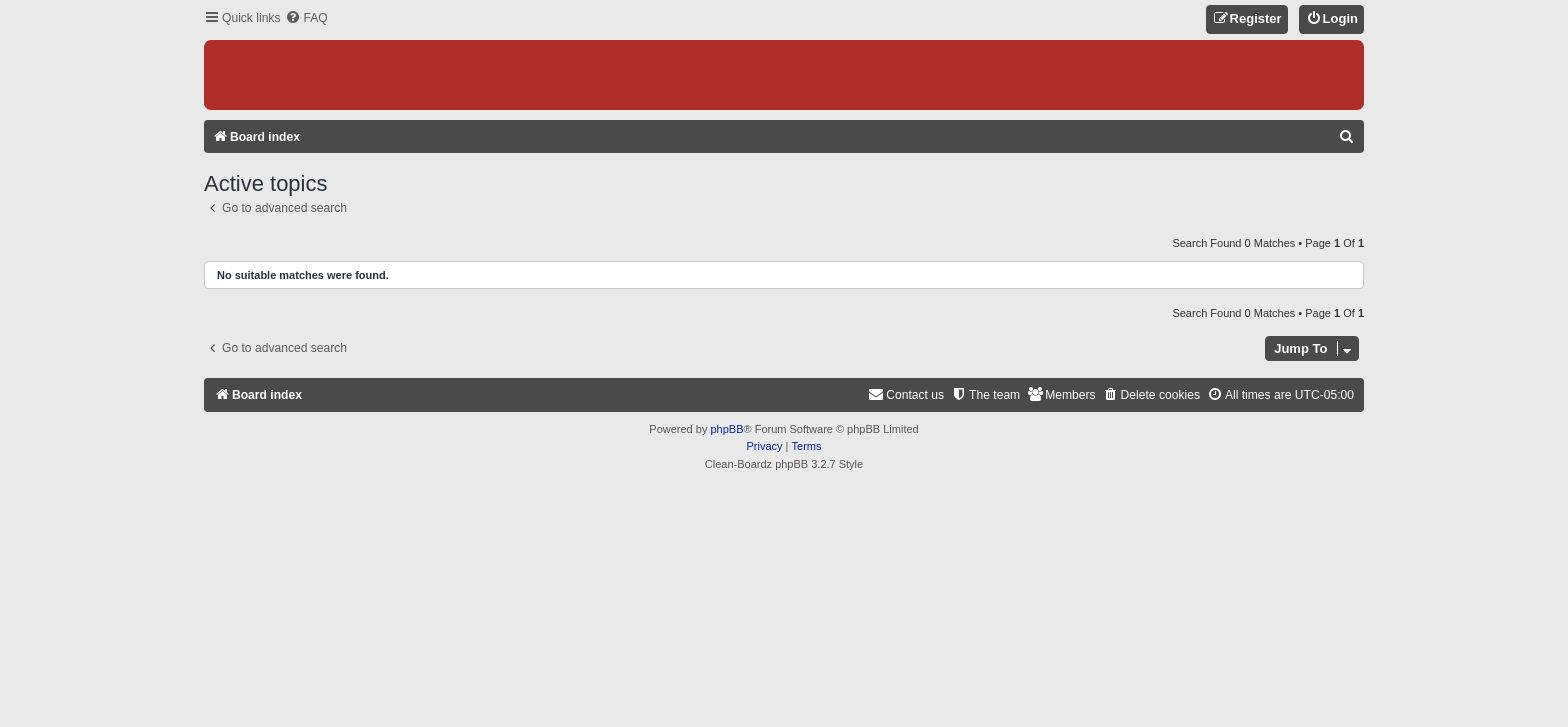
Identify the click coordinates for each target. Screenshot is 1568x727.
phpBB (726, 429)
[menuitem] (306, 18)
